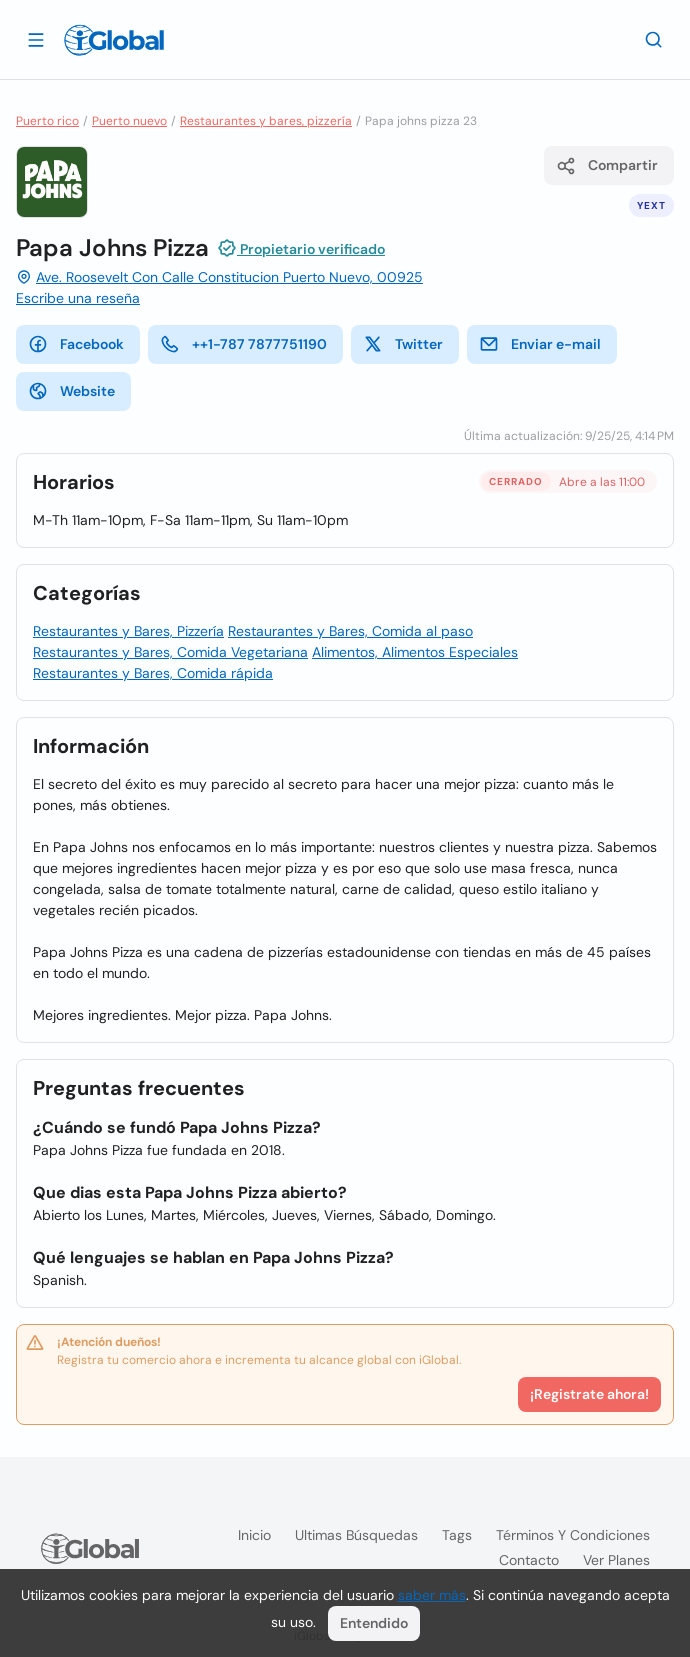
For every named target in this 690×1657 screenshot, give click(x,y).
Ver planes (616, 1560)
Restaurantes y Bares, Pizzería (128, 631)
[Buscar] (654, 39)
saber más (432, 1595)
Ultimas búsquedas (356, 1535)
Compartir (607, 166)
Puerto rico (47, 121)
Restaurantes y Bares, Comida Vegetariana (170, 652)
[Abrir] (36, 39)
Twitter (403, 344)
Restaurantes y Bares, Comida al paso (350, 631)
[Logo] (114, 40)
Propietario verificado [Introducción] (301, 248)
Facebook (76, 344)
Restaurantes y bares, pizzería (266, 121)
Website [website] (71, 391)
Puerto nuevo (129, 121)
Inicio (254, 1535)
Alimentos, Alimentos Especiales (415, 652)
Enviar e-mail (540, 344)
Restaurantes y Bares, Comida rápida (153, 673)
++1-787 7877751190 (243, 344)
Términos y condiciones (573, 1535)
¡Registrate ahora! (589, 1394)
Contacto (529, 1560)
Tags (457, 1535)
